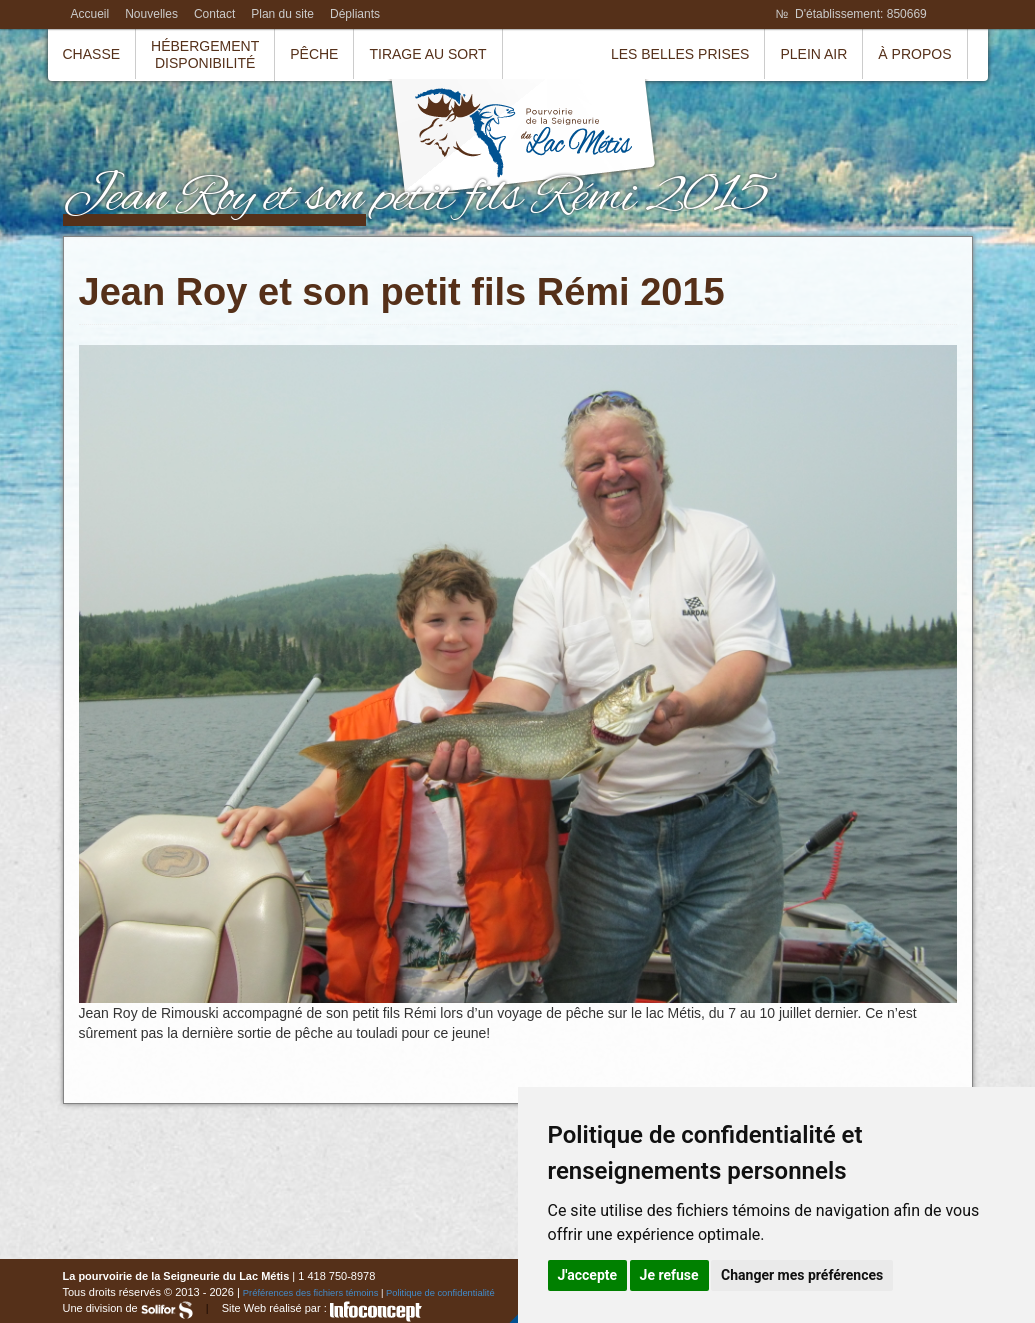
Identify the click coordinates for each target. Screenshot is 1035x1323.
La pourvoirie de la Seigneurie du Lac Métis (523, 140)
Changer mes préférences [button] (802, 1275)
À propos (914, 54)
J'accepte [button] (588, 1275)
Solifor (167, 1310)
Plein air (813, 54)
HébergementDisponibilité (205, 54)
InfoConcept (376, 1311)
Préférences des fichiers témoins (311, 1293)
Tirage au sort (427, 54)
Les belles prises (680, 54)
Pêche (314, 54)
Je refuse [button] (669, 1275)
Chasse (92, 54)
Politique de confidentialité (440, 1293)
